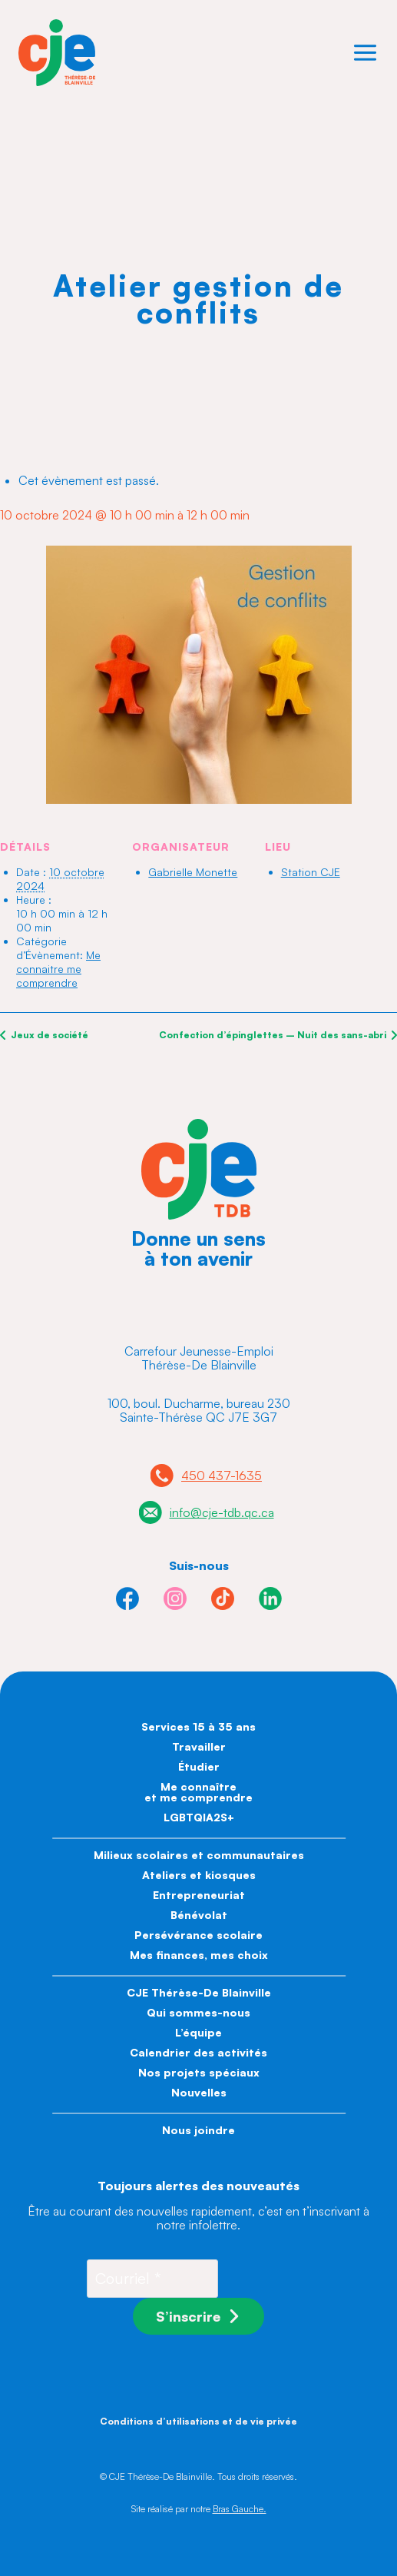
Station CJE (310, 871)
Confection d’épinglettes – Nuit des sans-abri (274, 1035)
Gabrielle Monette (192, 871)
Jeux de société (48, 1035)
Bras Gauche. (239, 2509)
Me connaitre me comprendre (58, 968)
